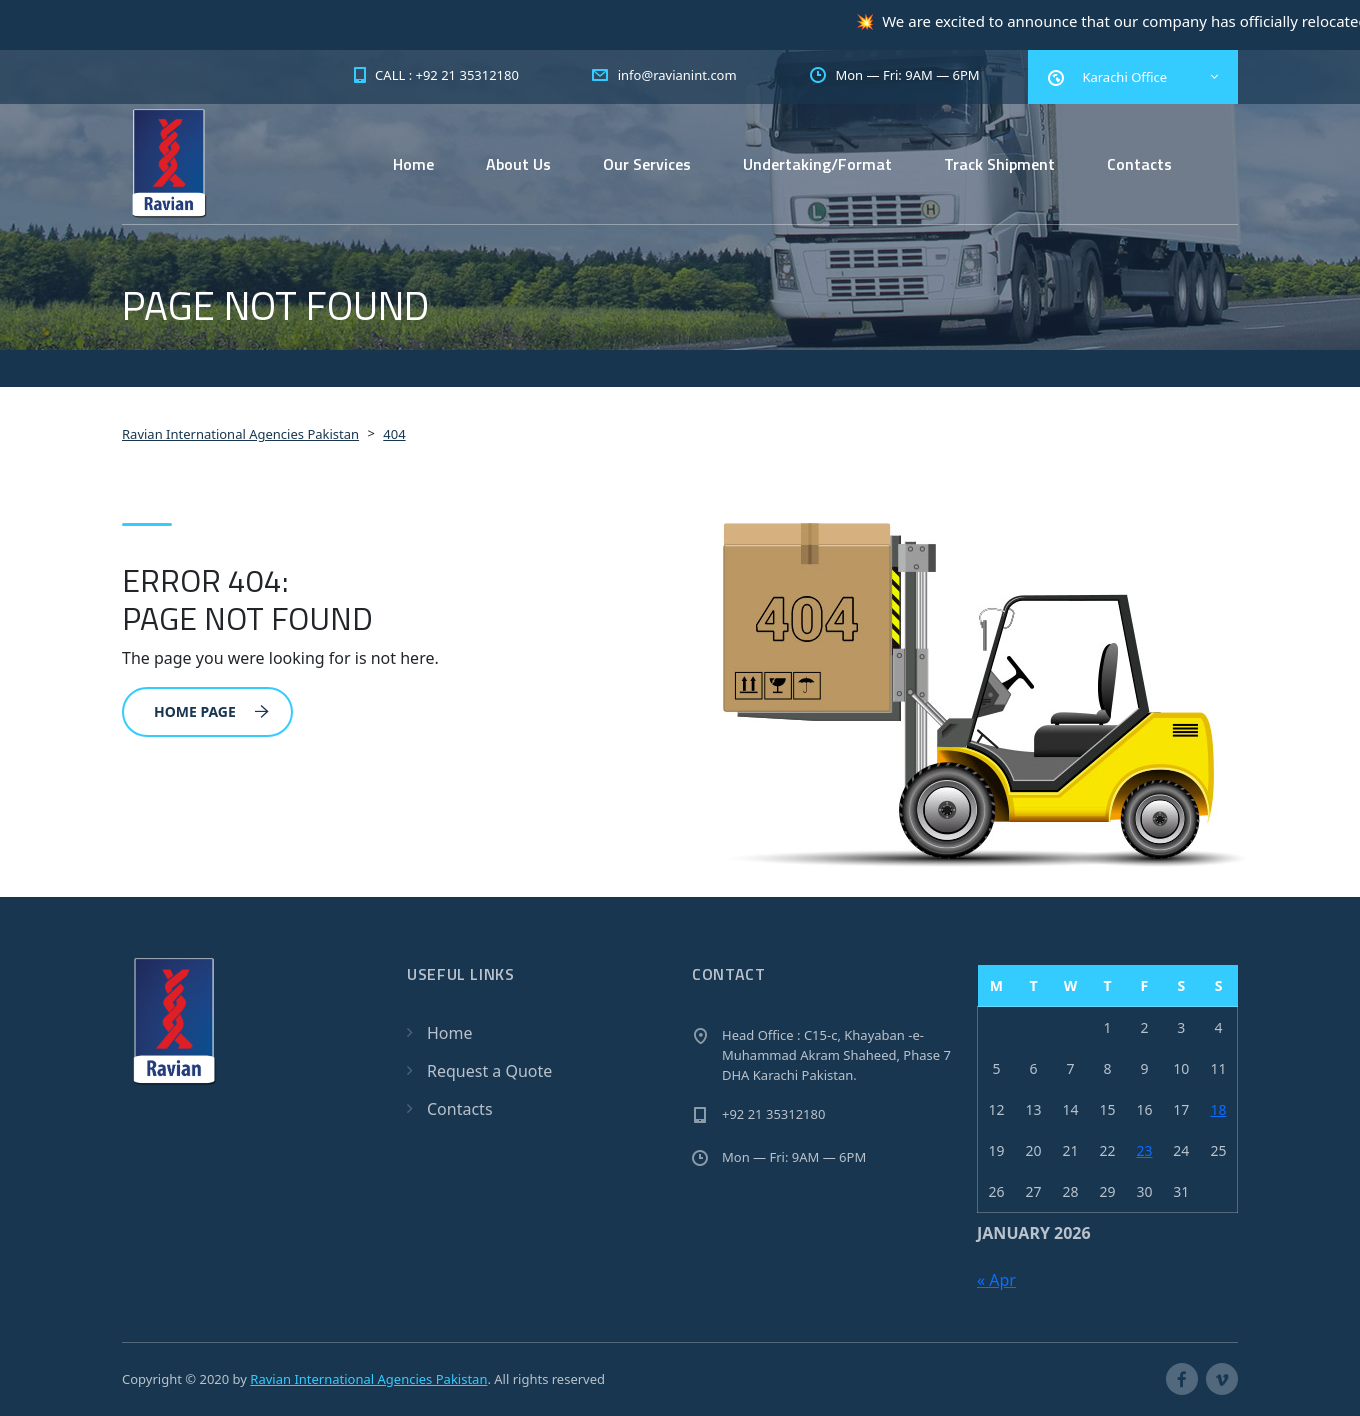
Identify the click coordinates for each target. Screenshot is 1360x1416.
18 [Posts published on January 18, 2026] (1218, 1109)
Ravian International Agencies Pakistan (368, 1379)
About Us (518, 164)
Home (413, 164)
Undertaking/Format (817, 164)
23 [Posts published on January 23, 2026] (1144, 1150)
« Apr (996, 1280)
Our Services (647, 164)
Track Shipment (999, 164)
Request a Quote (489, 1071)
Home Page (211, 711)
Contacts (1139, 164)
